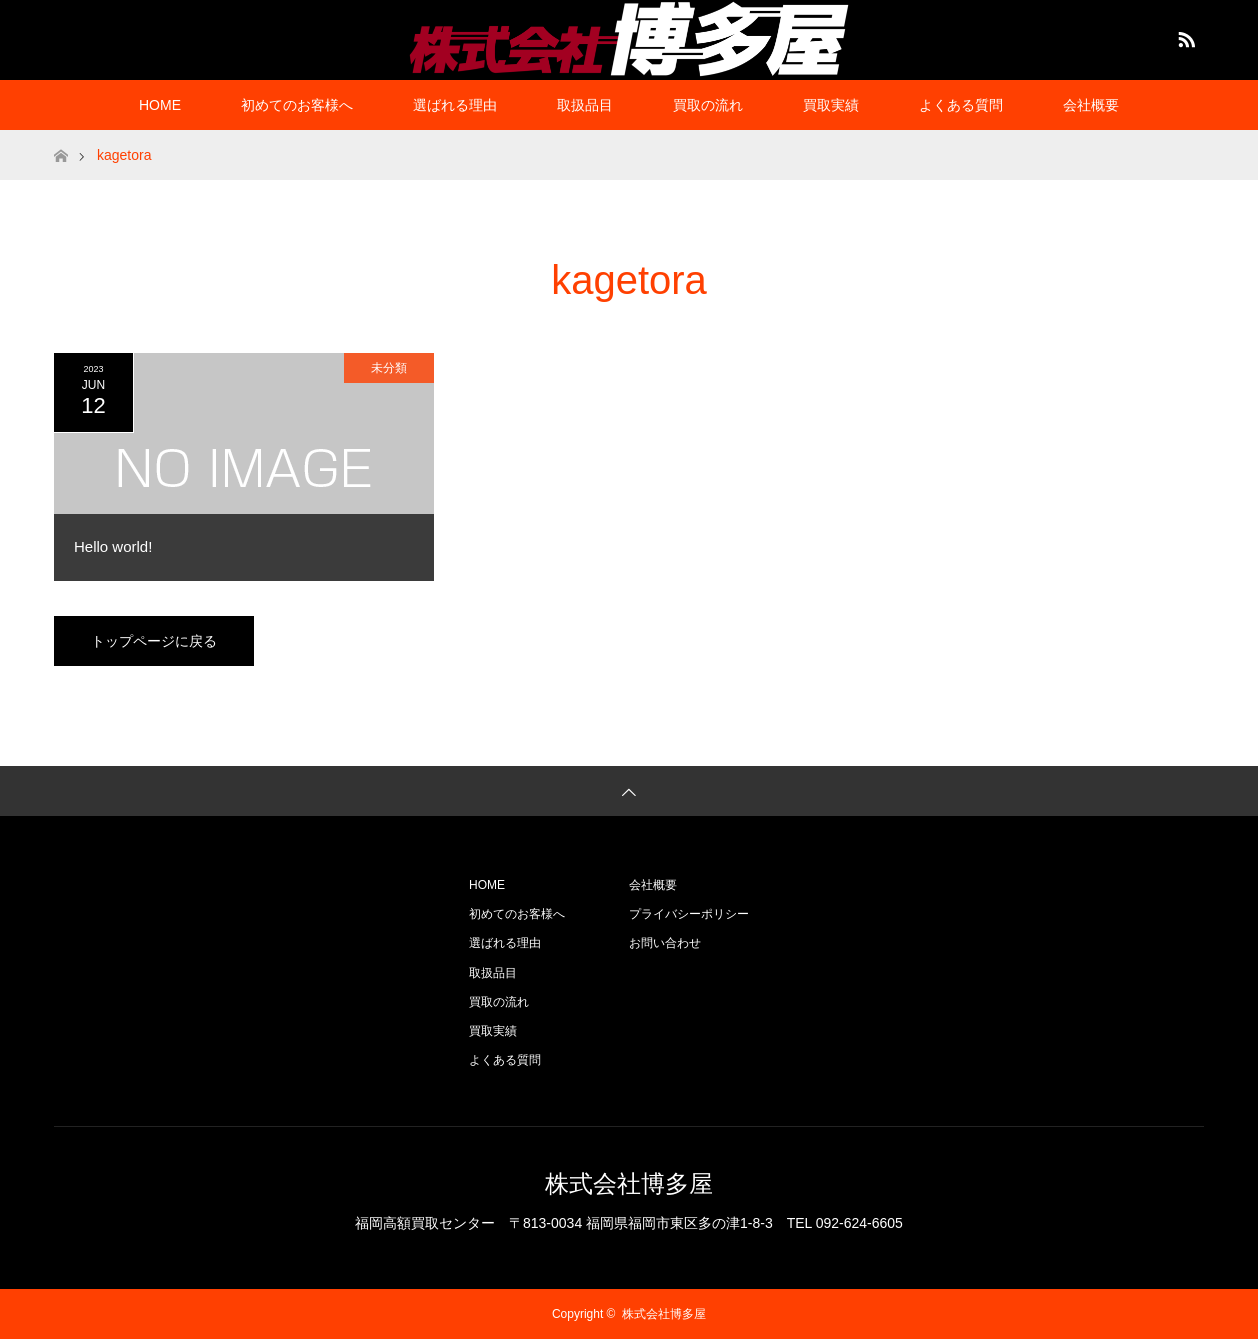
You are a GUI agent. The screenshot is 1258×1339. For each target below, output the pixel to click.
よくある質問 (961, 105)
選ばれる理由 (455, 105)
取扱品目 (585, 105)
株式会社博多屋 (629, 1183)
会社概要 (1091, 105)
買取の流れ (708, 105)
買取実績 (831, 105)
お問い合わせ (665, 943)
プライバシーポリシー (689, 914)
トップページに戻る (154, 641)
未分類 (389, 368)
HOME (160, 105)
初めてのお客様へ (297, 105)
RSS (1184, 36)
